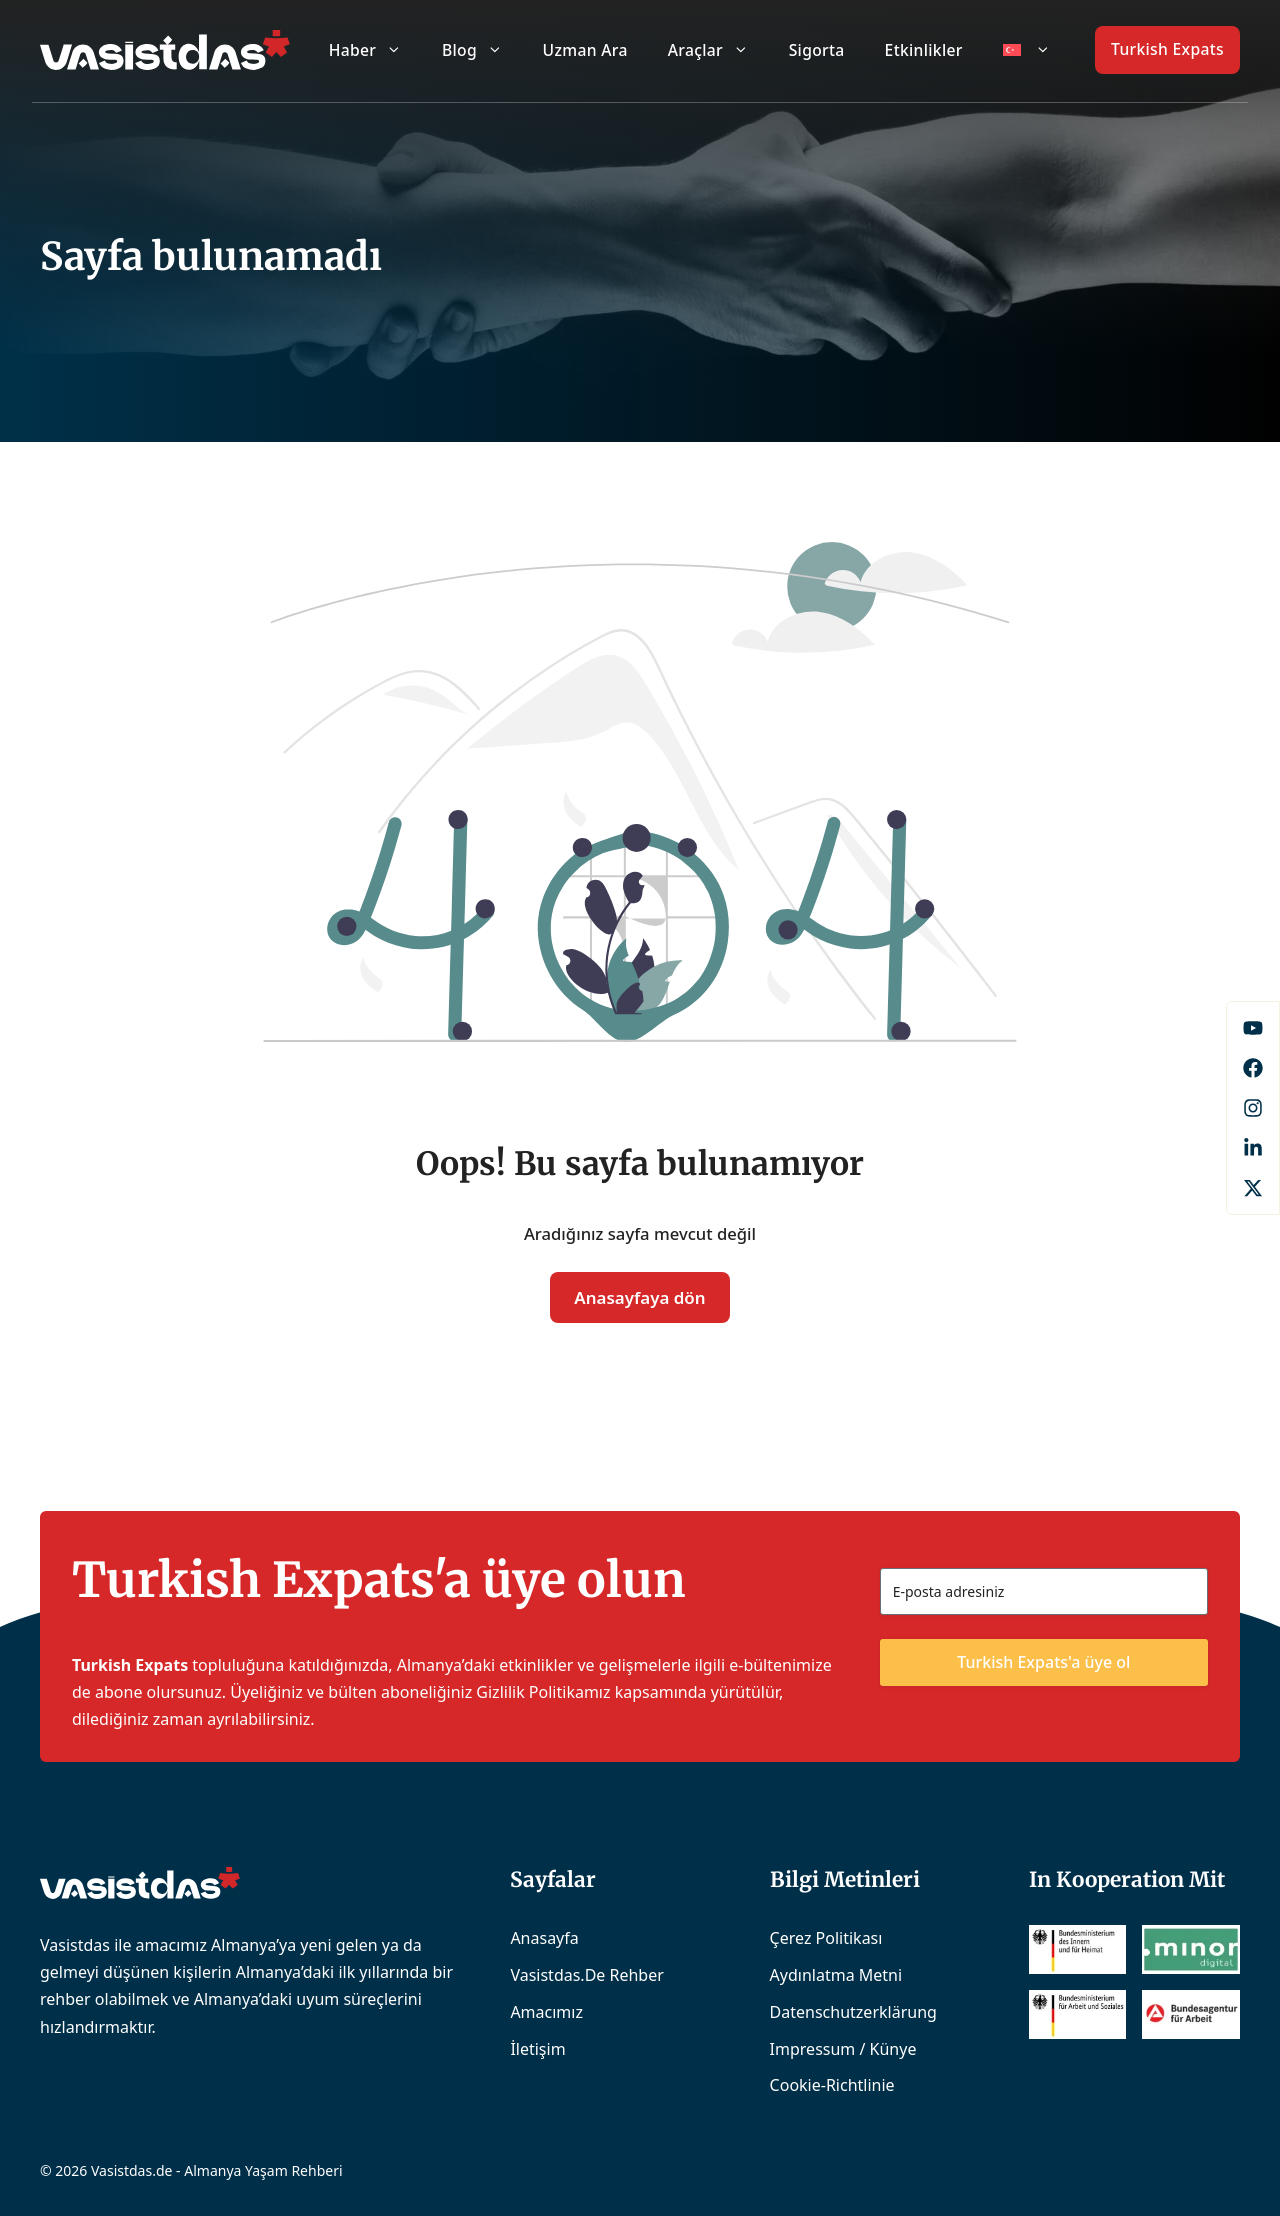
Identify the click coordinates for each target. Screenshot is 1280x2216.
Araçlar (718, 50)
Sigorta (817, 50)
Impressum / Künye (843, 2049)
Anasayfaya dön (639, 1297)
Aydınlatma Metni (836, 1975)
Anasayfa (544, 1938)
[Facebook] (1253, 1028)
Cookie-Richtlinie (832, 2085)
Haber (375, 50)
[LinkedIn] (1253, 1148)
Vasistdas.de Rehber (586, 1975)
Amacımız (546, 2012)
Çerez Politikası (826, 1938)
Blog (482, 50)
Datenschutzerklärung (853, 2012)
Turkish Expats (1167, 49)
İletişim (537, 2049)
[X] (1253, 1188)
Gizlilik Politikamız (543, 1692)
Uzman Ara (585, 50)
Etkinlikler (924, 50)
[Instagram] (1253, 1108)
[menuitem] (1027, 50)
